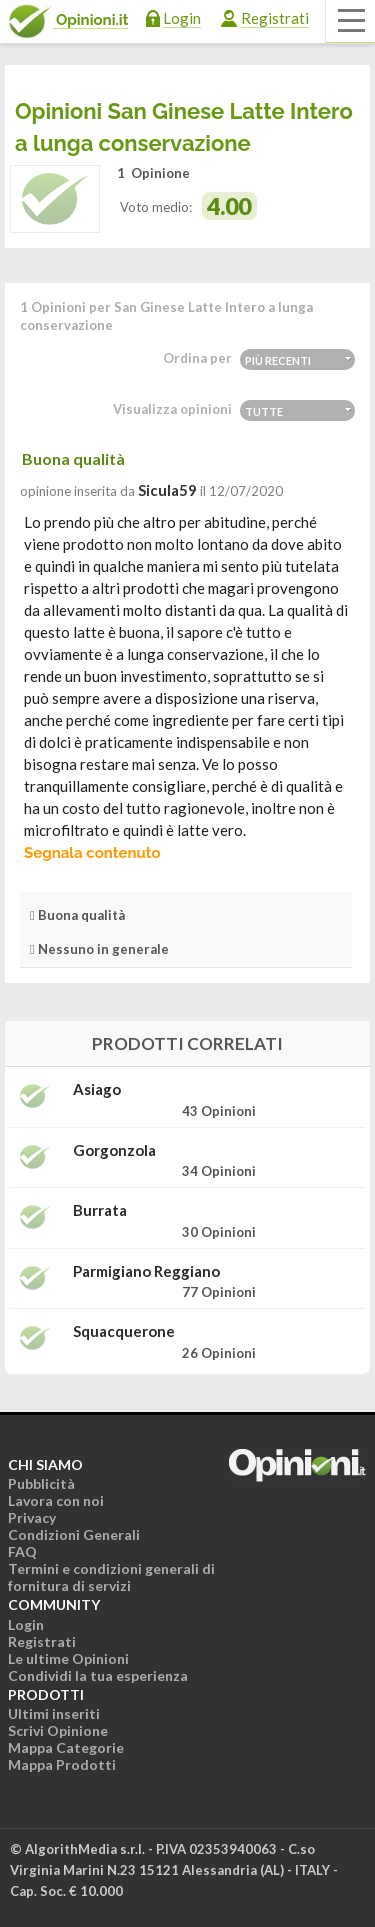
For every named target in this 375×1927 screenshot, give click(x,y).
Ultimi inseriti (54, 1713)
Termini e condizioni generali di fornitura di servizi (111, 1577)
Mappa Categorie (66, 1747)
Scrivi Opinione (58, 1730)
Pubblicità (41, 1483)
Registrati (275, 18)
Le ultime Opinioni (68, 1658)
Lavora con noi (56, 1500)
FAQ (22, 1551)
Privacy (32, 1517)
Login (182, 18)
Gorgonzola (114, 1150)
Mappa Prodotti (62, 1764)
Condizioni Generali (74, 1534)
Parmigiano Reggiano (146, 1271)
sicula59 (167, 490)
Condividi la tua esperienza (98, 1675)
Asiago (97, 1089)
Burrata (100, 1210)
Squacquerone (124, 1331)
